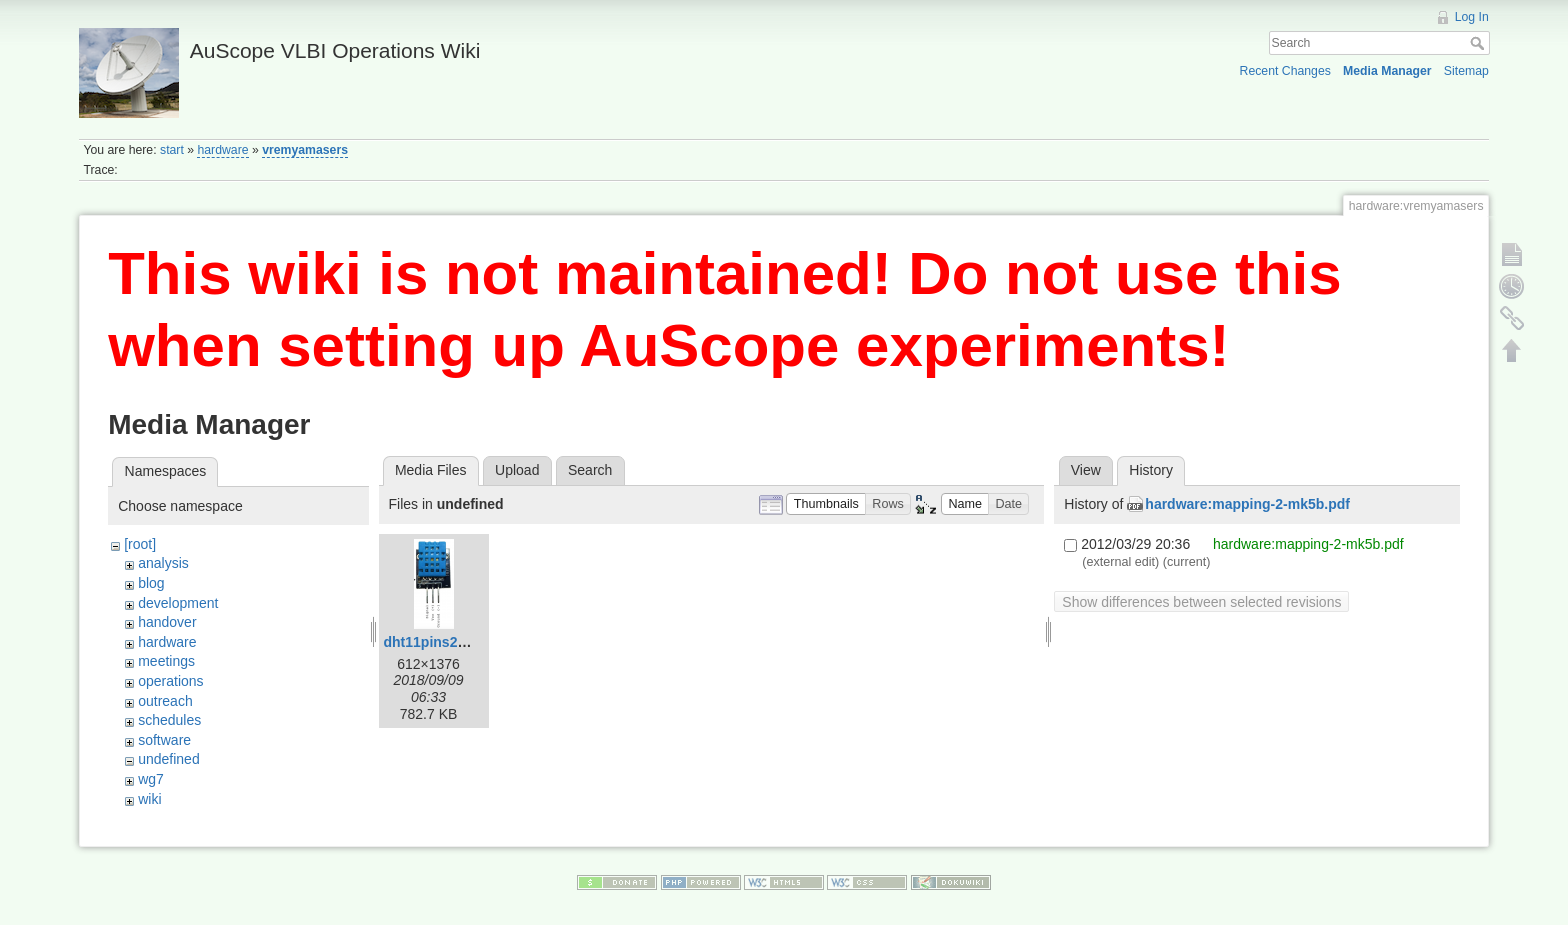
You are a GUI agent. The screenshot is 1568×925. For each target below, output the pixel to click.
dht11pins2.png (435, 642)
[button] (826, 504)
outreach (165, 701)
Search (1479, 43)
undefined (169, 759)
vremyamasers (305, 150)
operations (170, 681)
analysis (163, 563)
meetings (166, 661)
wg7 (151, 779)
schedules (169, 720)
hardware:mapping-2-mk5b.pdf (1247, 504)
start (172, 150)
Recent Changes (1285, 71)
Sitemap (1466, 71)
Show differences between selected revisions (1201, 602)
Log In (1472, 17)
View (1086, 470)
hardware (222, 150)
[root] (140, 544)
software (164, 740)
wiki (149, 799)
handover (167, 622)
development (178, 603)
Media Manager (1387, 71)
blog (151, 583)
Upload (517, 470)
